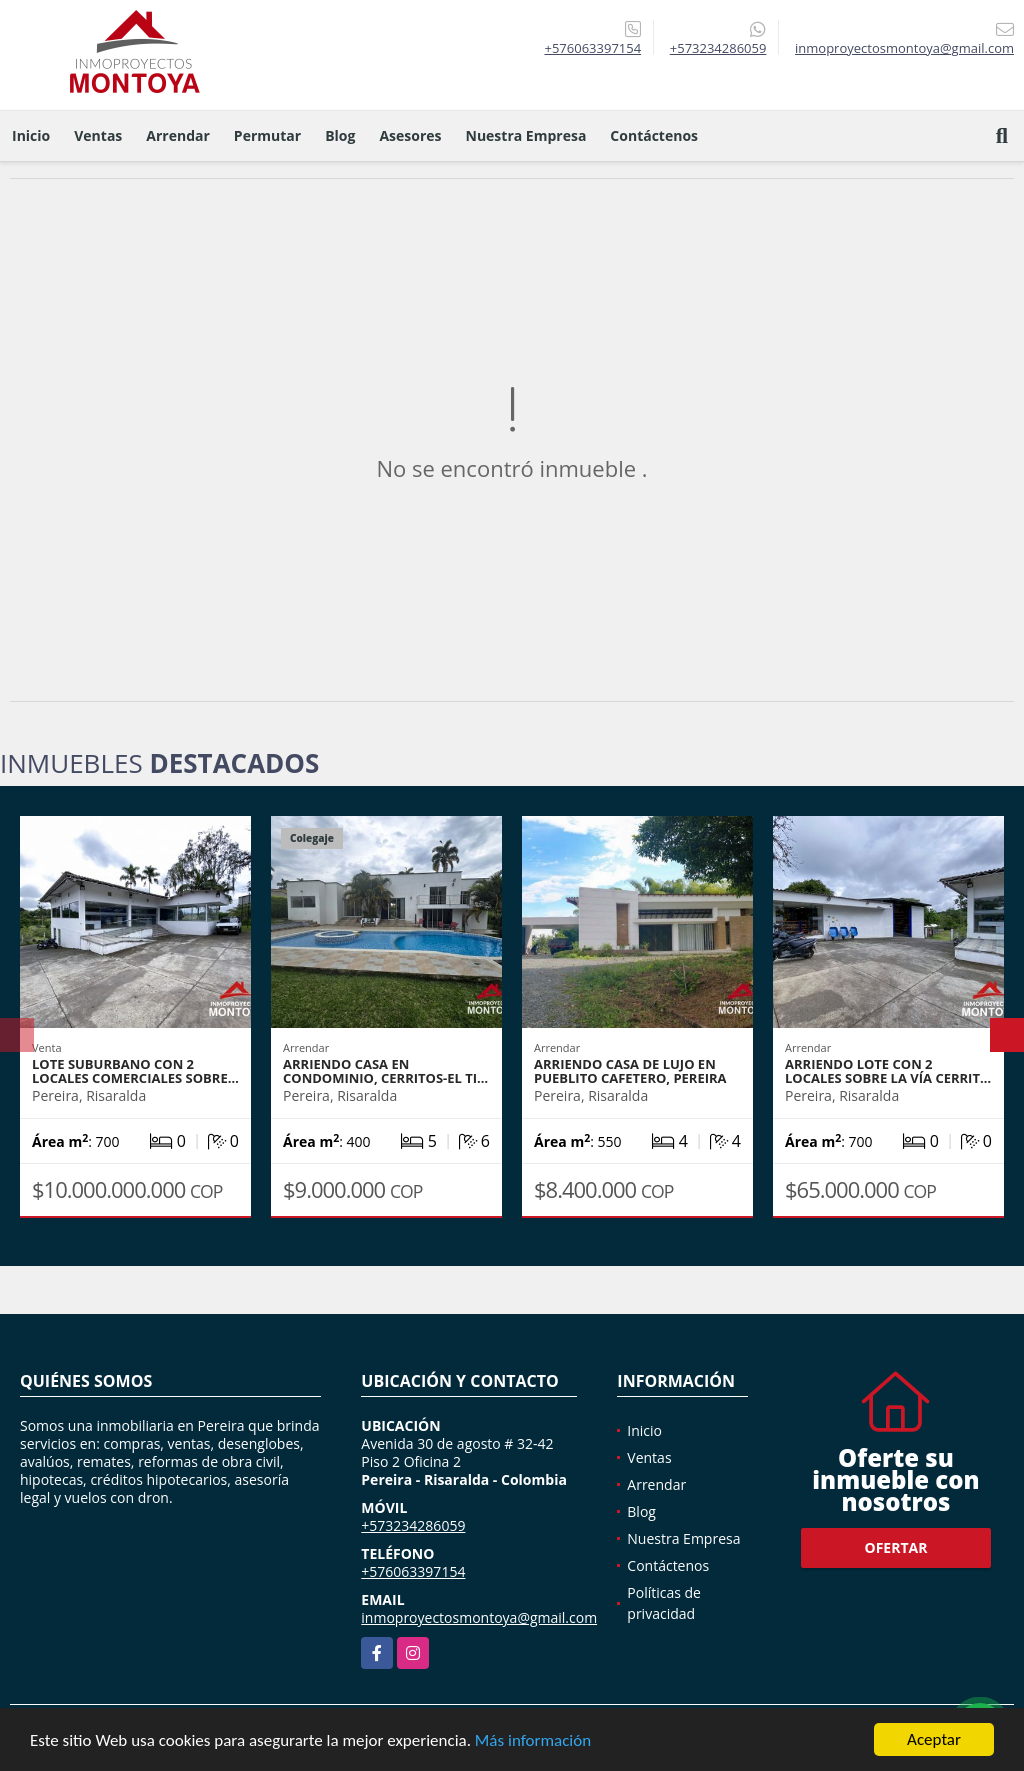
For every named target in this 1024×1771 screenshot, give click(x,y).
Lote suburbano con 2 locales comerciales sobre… (135, 1071)
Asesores (410, 135)
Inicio (31, 135)
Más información (533, 1740)
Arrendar (178, 135)
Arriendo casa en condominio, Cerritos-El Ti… (385, 1071)
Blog (340, 135)
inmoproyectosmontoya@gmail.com (479, 1617)
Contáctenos (654, 135)
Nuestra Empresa (526, 135)
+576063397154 (592, 48)
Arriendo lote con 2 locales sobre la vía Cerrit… (888, 1071)
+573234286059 (718, 48)
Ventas (98, 135)
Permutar (267, 135)
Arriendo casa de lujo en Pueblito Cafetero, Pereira (630, 1071)
